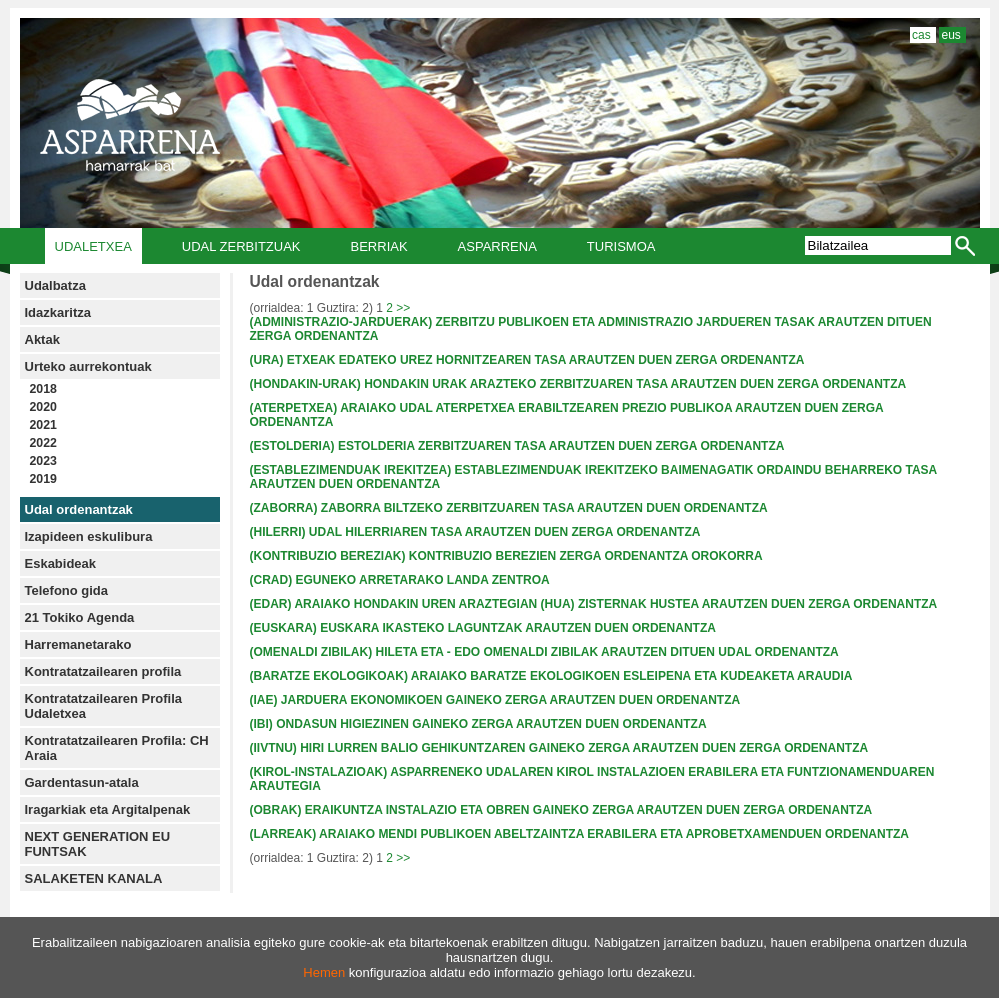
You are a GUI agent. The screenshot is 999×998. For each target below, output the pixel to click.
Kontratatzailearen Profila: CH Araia (117, 748)
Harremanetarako (78, 644)
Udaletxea (93, 246)
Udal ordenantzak (79, 509)
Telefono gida (67, 590)
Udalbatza (55, 285)
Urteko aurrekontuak (88, 366)
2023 (43, 461)
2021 (43, 425)
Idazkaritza (58, 312)
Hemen (324, 972)
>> (403, 308)
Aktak (42, 339)
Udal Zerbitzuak (241, 246)
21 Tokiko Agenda (80, 617)
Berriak (379, 246)
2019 (43, 479)
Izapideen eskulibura (89, 536)
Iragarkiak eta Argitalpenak (108, 809)
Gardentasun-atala (82, 782)
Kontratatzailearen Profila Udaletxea (104, 706)
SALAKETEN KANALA (94, 878)
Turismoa (621, 246)
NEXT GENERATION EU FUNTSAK (98, 844)
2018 (43, 389)
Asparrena (497, 246)
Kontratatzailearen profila (103, 671)
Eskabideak (61, 563)
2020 (43, 407)
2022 (43, 443)
